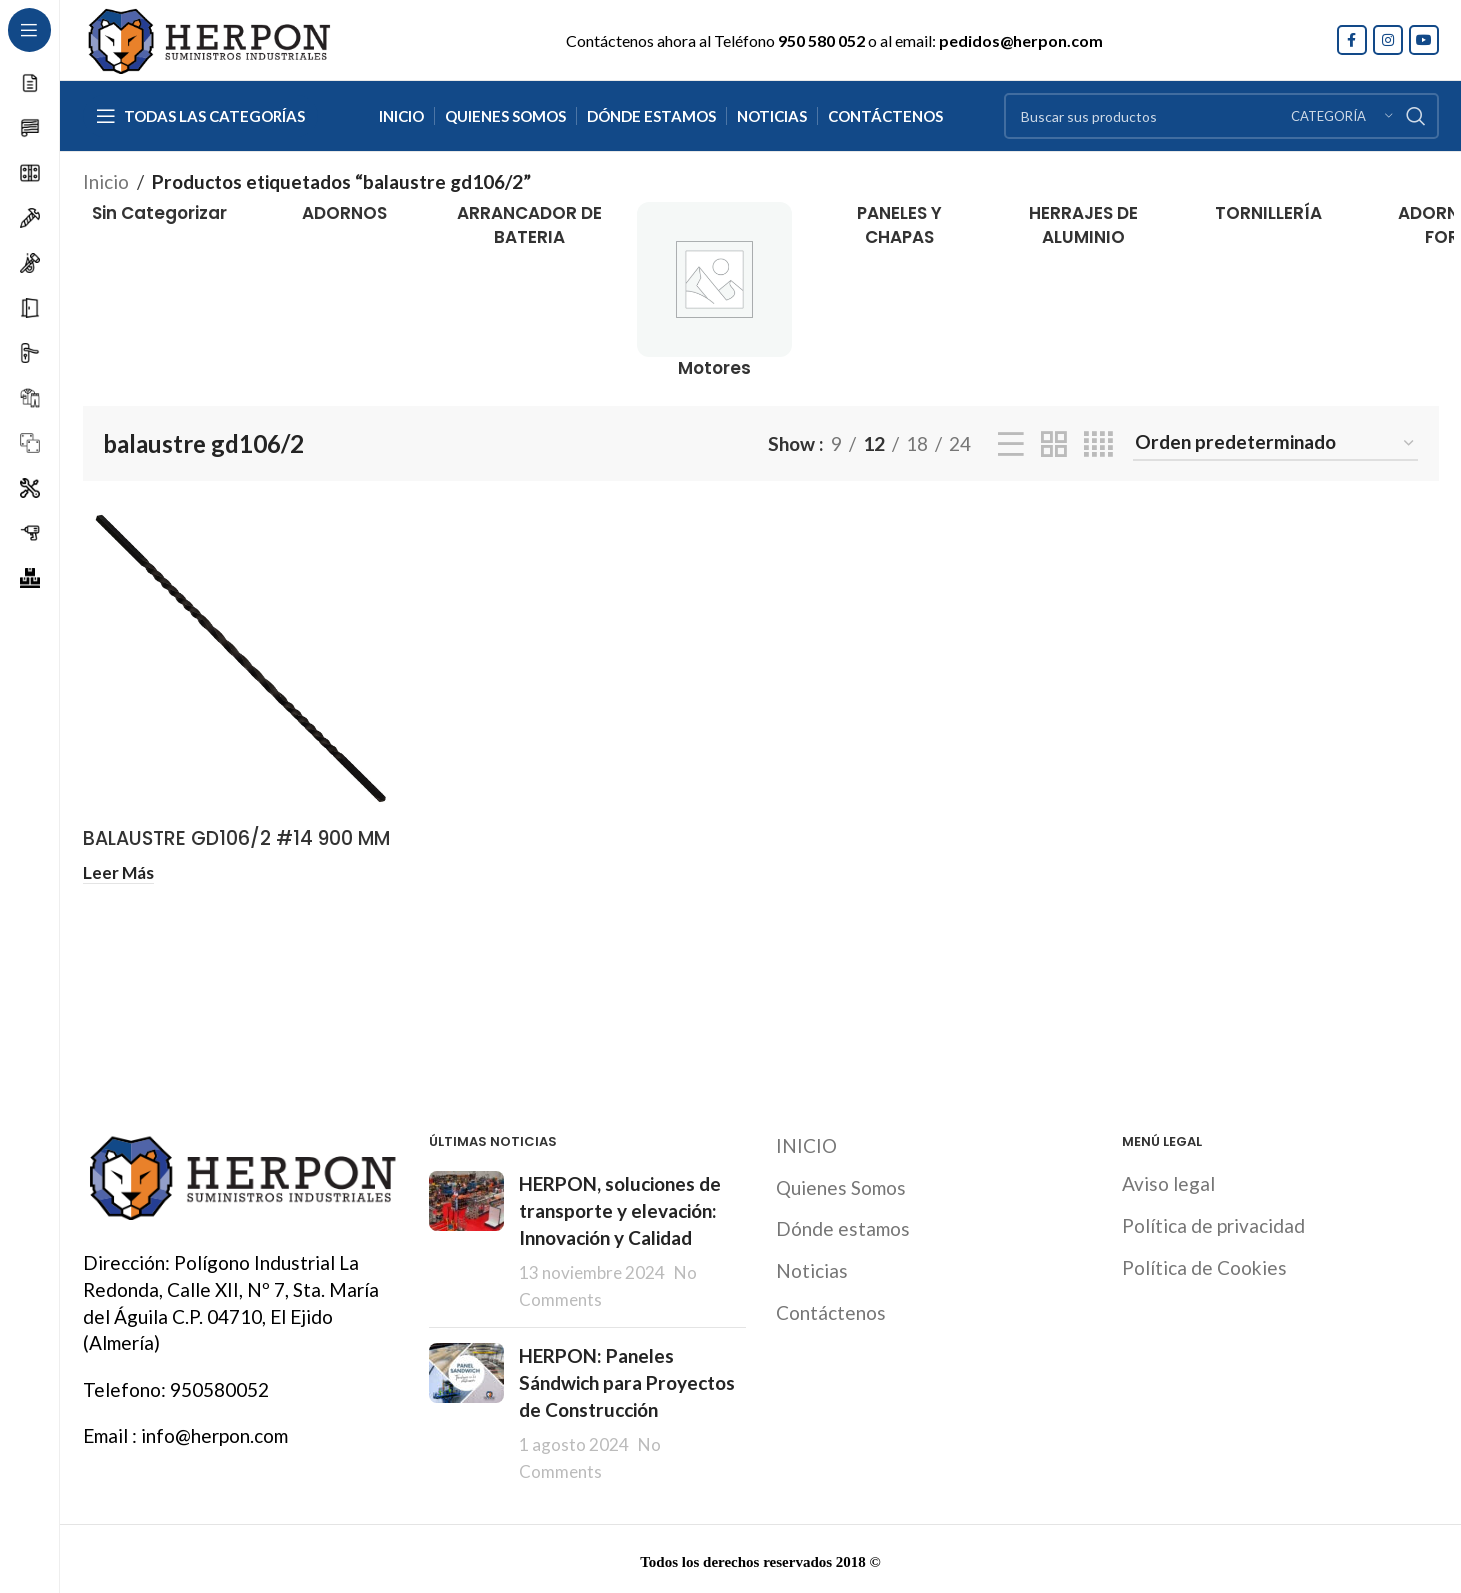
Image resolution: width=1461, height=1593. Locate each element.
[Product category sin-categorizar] (160, 214)
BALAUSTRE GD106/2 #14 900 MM (236, 838)
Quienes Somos (841, 1184)
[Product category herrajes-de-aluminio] (1083, 226)
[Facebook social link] (1352, 40)
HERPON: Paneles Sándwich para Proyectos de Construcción (627, 1380)
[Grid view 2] (1054, 444)
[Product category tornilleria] (1268, 214)
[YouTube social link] (1424, 40)
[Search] (1221, 116)
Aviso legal (1168, 1181)
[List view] (1011, 444)
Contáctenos (831, 1309)
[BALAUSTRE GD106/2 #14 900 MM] (241, 659)
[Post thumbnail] (466, 1239)
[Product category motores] (714, 291)
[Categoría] (1342, 116)
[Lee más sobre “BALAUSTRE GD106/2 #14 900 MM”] (118, 872)
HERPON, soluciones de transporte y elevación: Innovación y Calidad (620, 1208)
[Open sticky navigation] (200, 116)
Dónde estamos (843, 1226)
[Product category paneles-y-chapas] (899, 226)
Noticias (812, 1267)
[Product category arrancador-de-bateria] (529, 226)
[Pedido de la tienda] (1275, 443)
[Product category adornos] (344, 214)
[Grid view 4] (1098, 444)
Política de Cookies (1204, 1264)
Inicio (106, 181)
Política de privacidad (1213, 1222)
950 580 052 (821, 40)
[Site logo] (208, 37)
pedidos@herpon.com (1021, 40)
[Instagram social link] (1388, 40)
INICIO (806, 1143)
